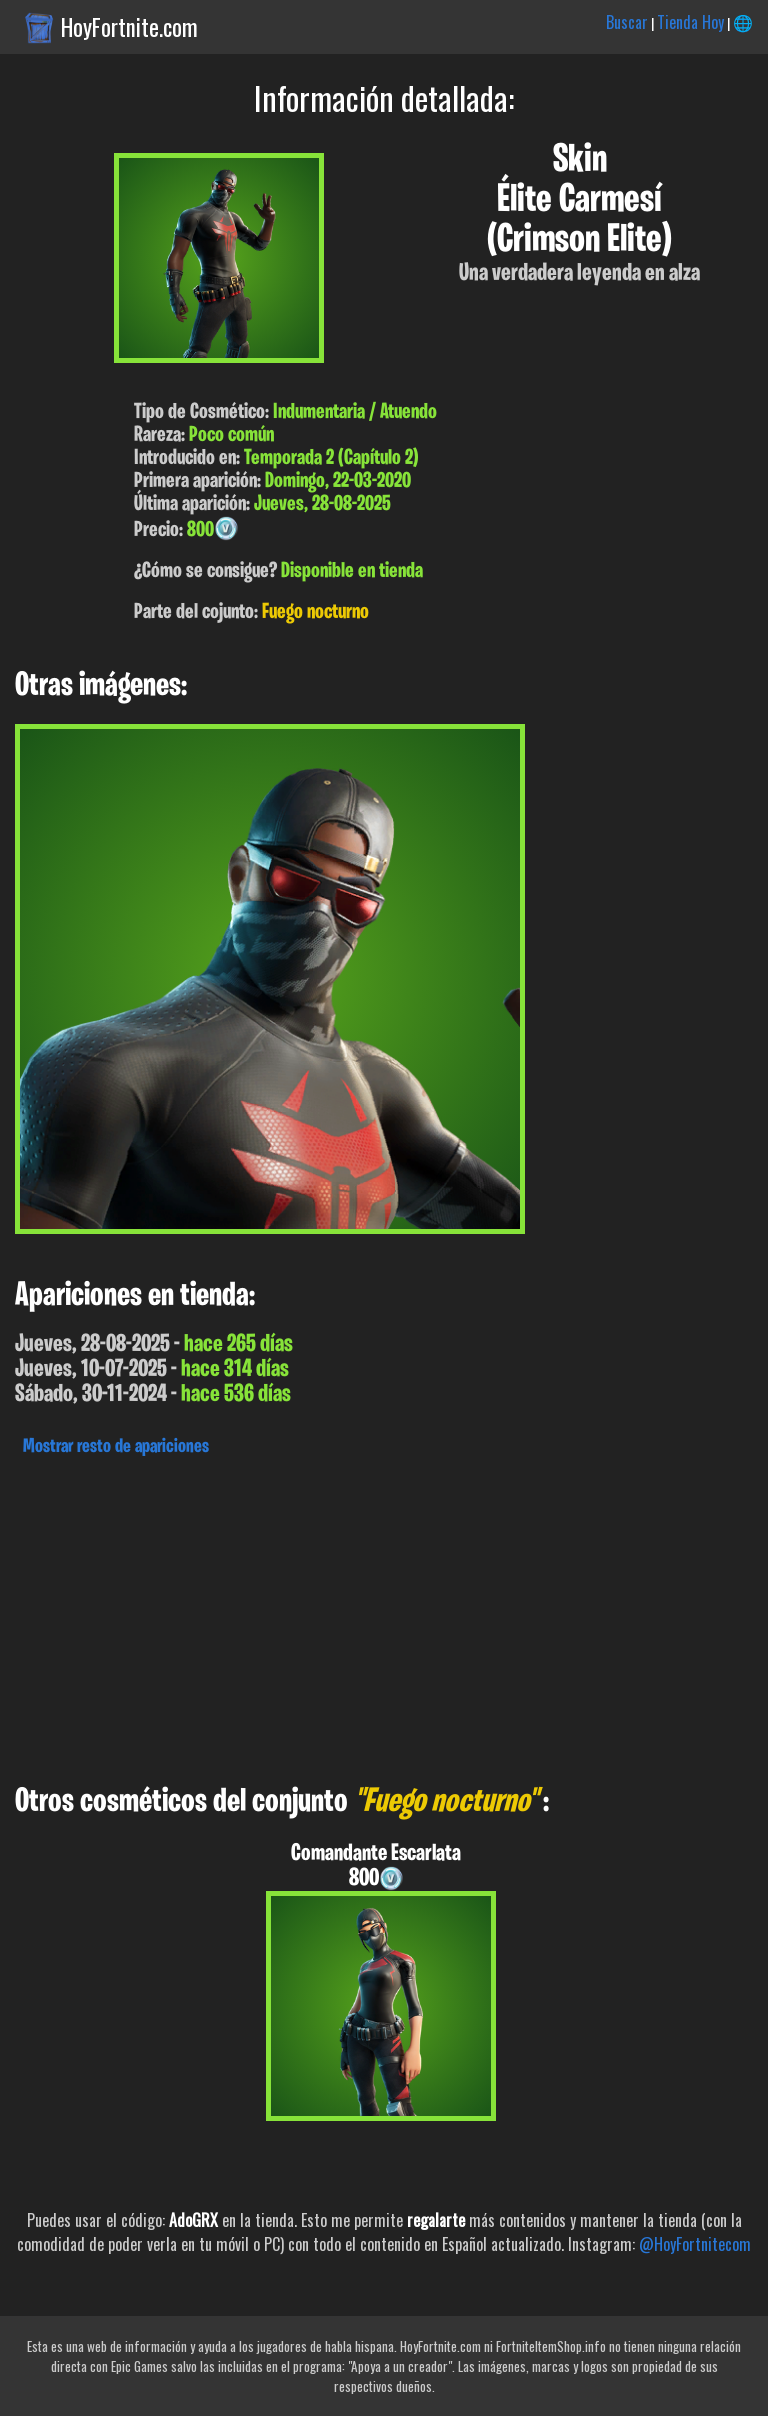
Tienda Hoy (690, 22)
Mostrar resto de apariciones (116, 1447)
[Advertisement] (384, 1615)
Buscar (627, 22)
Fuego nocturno (315, 612)
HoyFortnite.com (129, 27)
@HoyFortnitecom (695, 2244)
